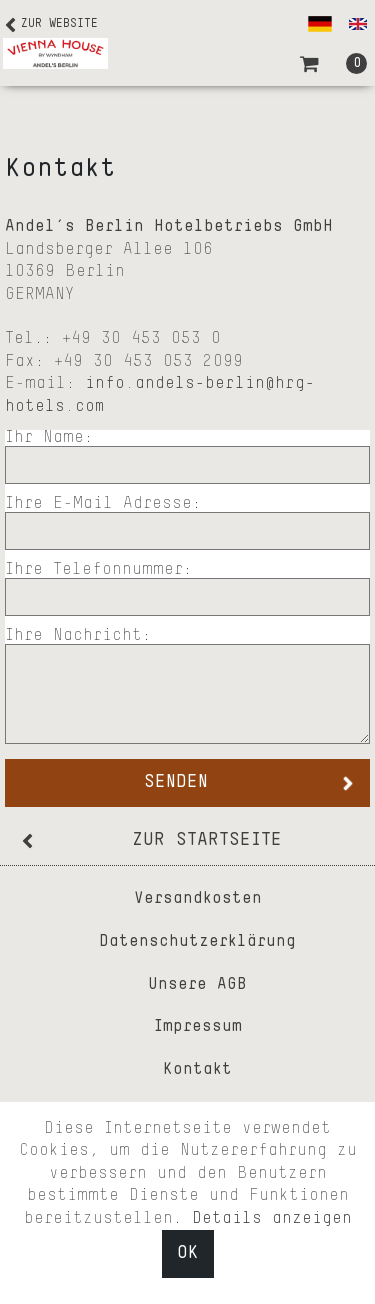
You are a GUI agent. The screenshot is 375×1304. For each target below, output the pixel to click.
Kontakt (197, 1070)
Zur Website (59, 24)
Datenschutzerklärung (197, 942)
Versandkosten (198, 899)
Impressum (198, 1027)
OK (188, 1253)
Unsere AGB (197, 985)
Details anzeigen (272, 1219)
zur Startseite (207, 840)
